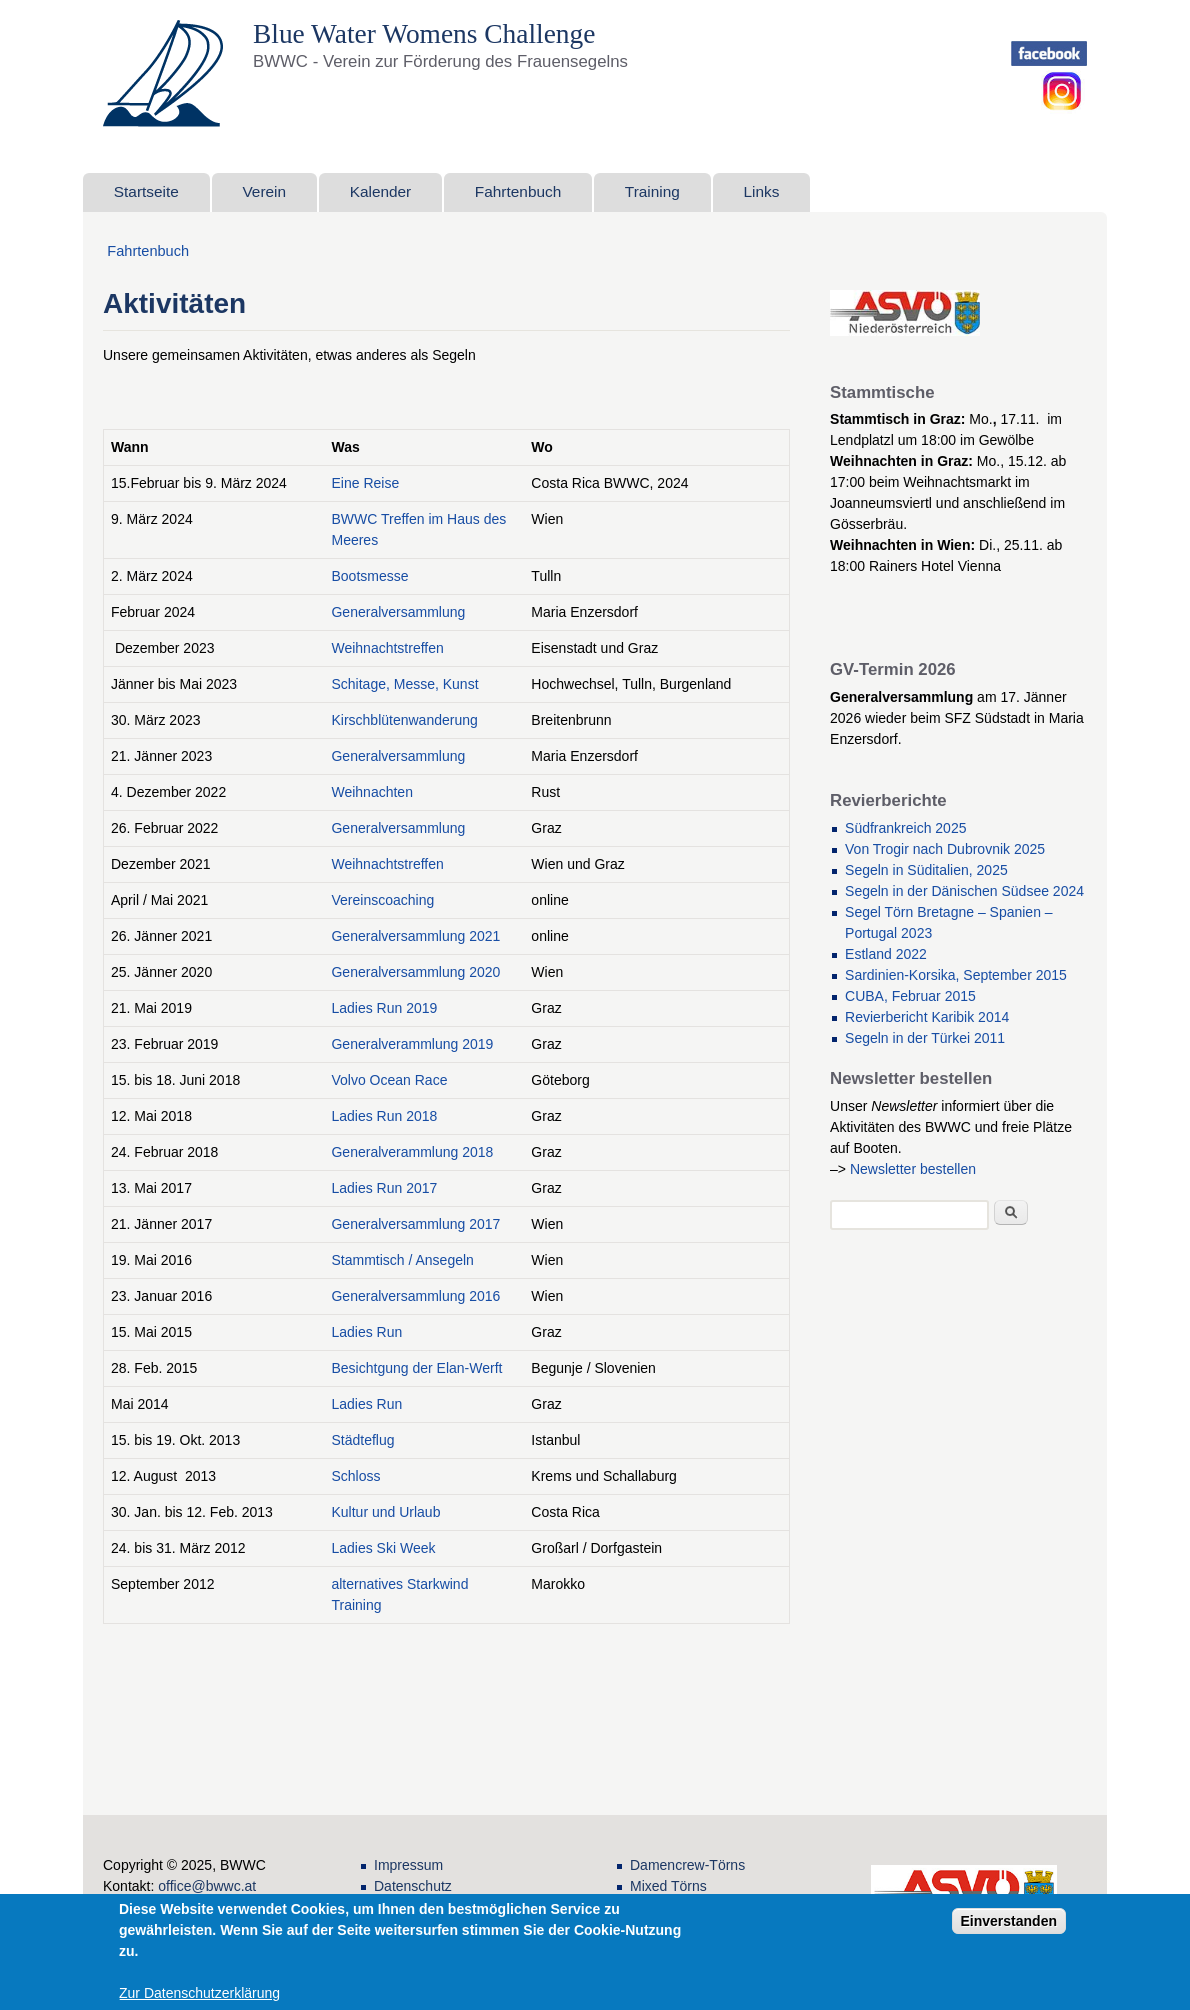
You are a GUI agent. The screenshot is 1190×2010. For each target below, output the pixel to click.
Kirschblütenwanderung (404, 720)
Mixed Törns (668, 1886)
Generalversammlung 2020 (415, 972)
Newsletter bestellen (913, 1169)
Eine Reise (365, 483)
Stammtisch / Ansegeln (402, 1260)
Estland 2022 (886, 954)
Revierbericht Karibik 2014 (927, 1017)
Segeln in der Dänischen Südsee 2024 (964, 891)
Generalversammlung (398, 612)
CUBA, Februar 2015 (910, 996)
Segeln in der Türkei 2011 (925, 1038)
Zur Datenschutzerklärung (199, 1993)
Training (652, 191)
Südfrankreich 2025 (905, 828)
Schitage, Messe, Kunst (404, 684)
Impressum (408, 1865)
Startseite (146, 191)
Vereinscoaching (382, 900)
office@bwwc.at (207, 1886)
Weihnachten (371, 792)
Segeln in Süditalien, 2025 (926, 870)
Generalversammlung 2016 (415, 1296)
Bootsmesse (369, 576)
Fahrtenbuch (518, 191)
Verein (264, 191)
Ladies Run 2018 (384, 1116)
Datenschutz (413, 1886)
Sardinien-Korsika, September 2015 (956, 975)
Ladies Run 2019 (384, 1008)
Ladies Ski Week (383, 1548)
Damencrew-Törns (687, 1865)
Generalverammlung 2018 (412, 1152)
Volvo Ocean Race (389, 1080)
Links (762, 191)
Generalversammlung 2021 (415, 936)
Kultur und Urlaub (385, 1512)
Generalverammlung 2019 (412, 1044)
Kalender (381, 191)
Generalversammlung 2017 (415, 1224)
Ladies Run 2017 (384, 1188)
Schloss (355, 1476)
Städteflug (362, 1440)
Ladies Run (366, 1332)
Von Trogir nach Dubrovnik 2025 (945, 849)
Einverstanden (1009, 1921)
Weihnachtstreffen (387, 648)
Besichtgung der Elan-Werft (416, 1368)
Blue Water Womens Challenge (428, 33)
